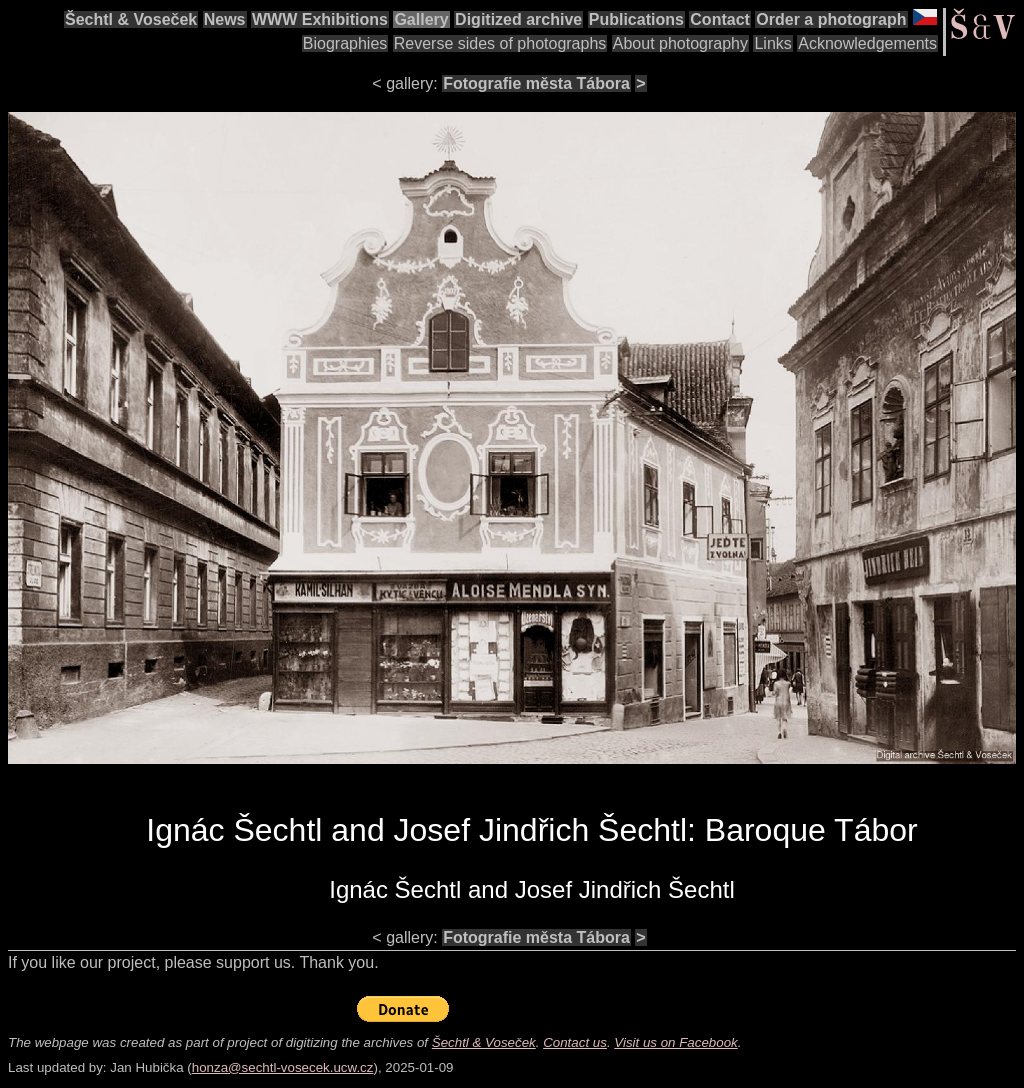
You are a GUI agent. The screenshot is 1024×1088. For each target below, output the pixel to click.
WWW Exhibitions (320, 19)
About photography (680, 43)
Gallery (421, 19)
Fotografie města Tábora (536, 83)
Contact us (575, 1042)
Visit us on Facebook (675, 1042)
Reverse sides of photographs (500, 43)
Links (772, 43)
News (225, 19)
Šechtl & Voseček (131, 19)
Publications (636, 19)
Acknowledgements (867, 43)
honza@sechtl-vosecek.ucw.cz (283, 1067)
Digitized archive (518, 19)
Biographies (345, 43)
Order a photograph (831, 19)
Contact (720, 19)
